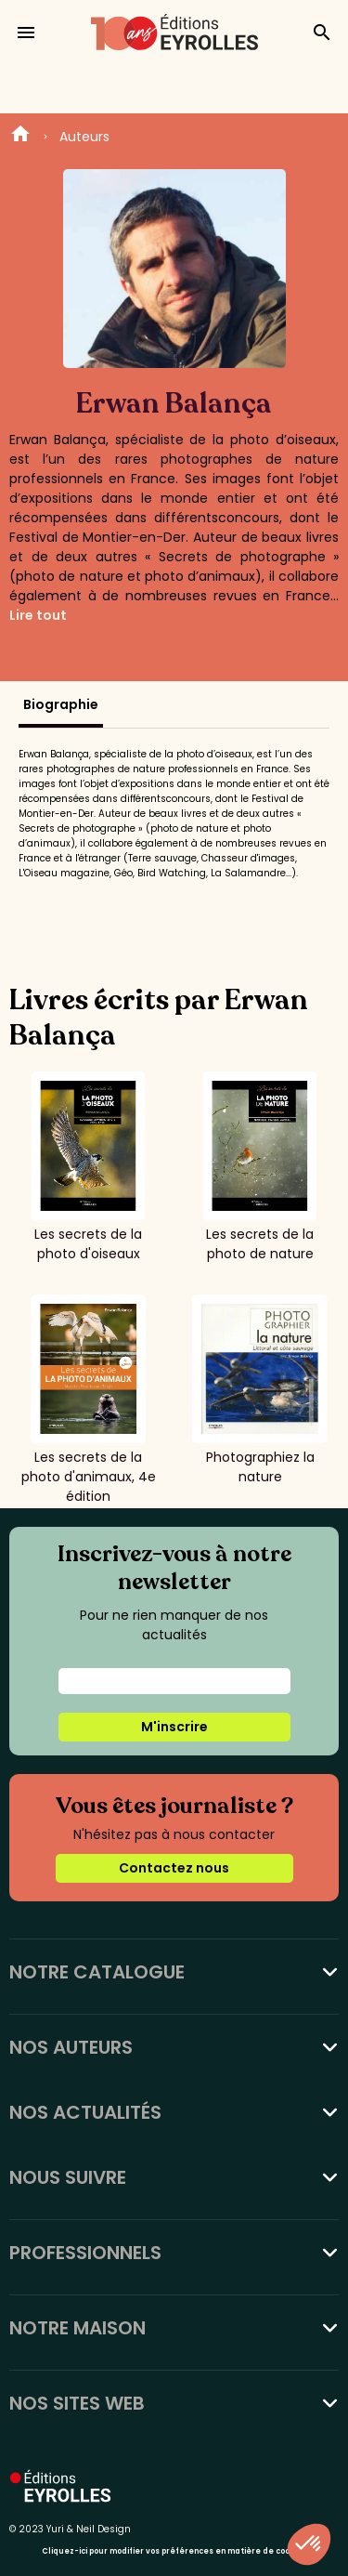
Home (20, 137)
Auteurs (84, 136)
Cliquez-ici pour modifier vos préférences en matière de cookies (174, 2551)
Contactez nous (174, 1868)
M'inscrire (174, 1726)
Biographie (60, 704)
